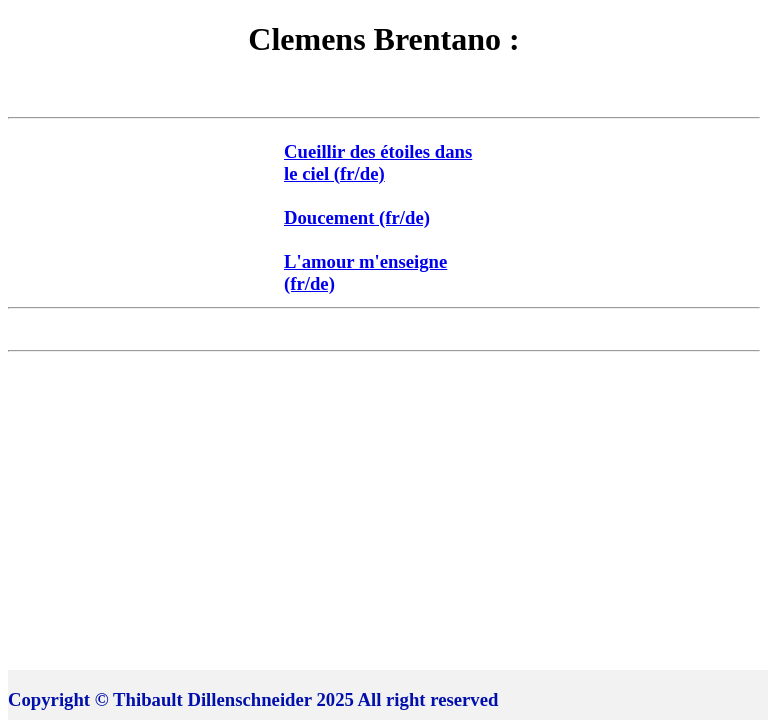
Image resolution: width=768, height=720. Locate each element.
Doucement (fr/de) (357, 217)
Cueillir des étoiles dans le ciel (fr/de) (378, 162)
